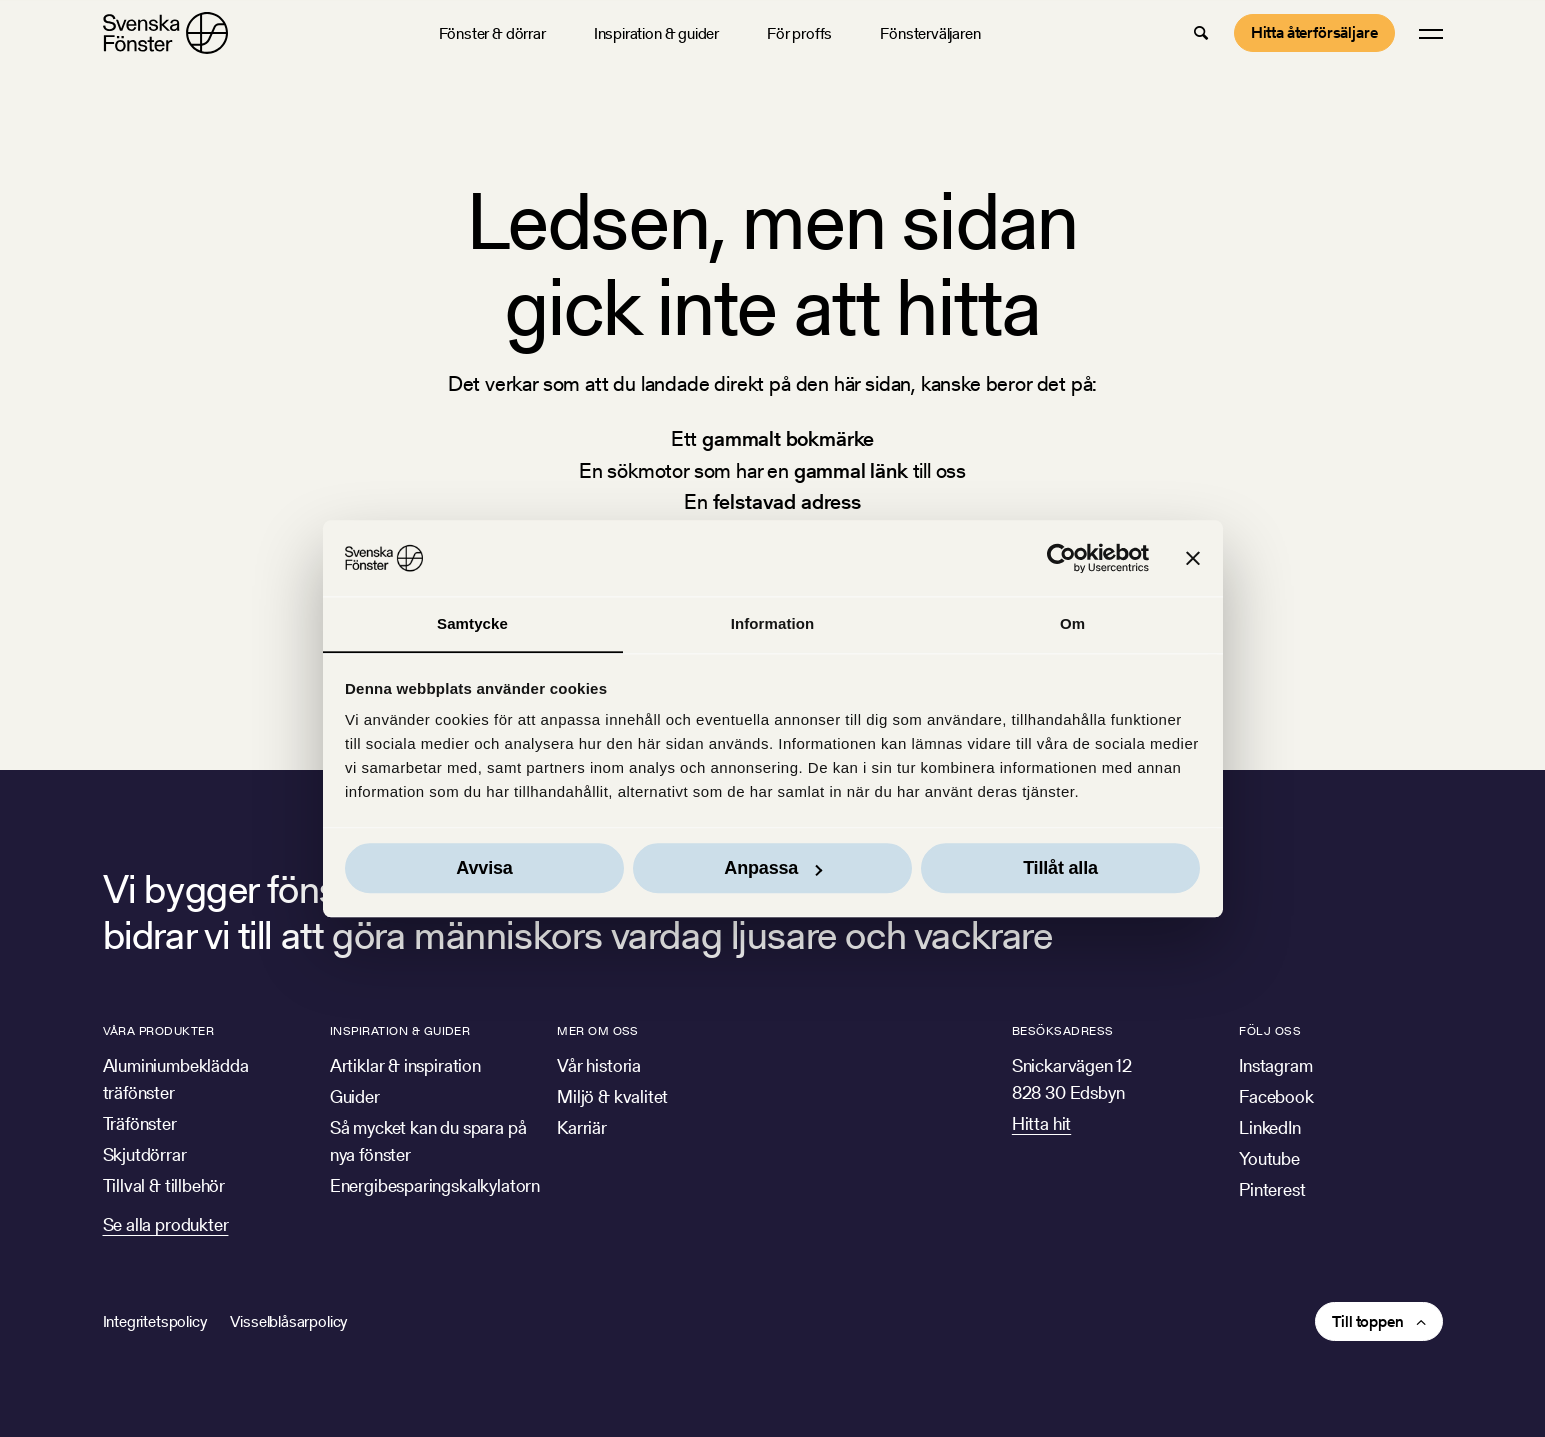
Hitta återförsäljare (1314, 32)
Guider (355, 1096)
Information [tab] (773, 623)
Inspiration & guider (656, 33)
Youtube (1269, 1158)
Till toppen (1367, 1321)
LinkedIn (1270, 1127)
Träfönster (140, 1123)
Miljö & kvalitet (612, 1096)
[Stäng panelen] (1193, 558)
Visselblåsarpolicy (288, 1321)
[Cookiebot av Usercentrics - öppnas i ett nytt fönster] (1061, 558)
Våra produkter (159, 1030)
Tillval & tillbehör (164, 1185)
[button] (1201, 33)
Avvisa (484, 869)
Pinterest (1272, 1189)
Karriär (582, 1127)
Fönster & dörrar (492, 33)
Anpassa (773, 869)
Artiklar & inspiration (405, 1065)
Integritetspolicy (155, 1321)
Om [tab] (1072, 623)
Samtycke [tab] (472, 623)
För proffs (799, 33)
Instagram (1275, 1065)
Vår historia (599, 1065)
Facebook (1276, 1096)
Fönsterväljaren (930, 33)
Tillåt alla (1060, 869)
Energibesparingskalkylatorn (435, 1185)
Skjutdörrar (145, 1154)
